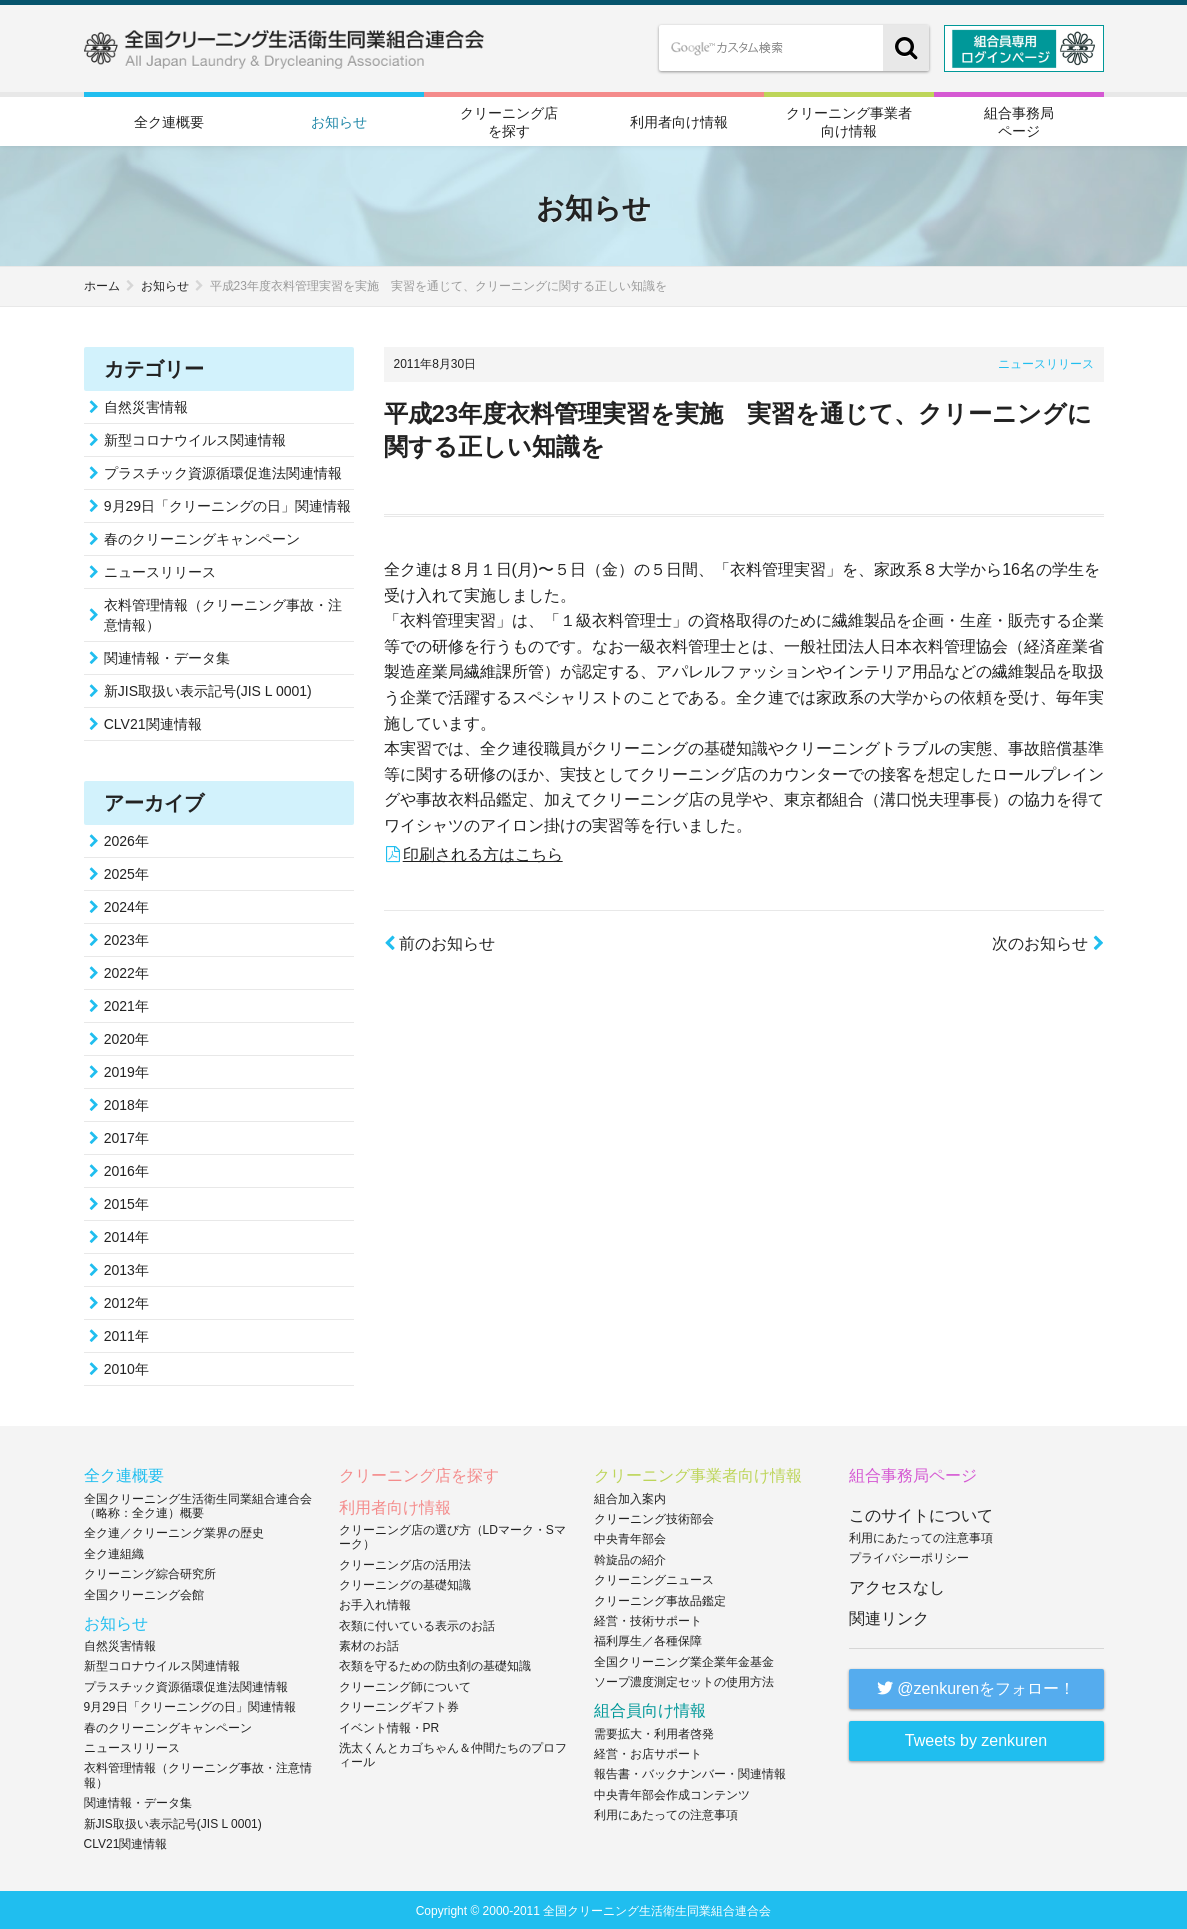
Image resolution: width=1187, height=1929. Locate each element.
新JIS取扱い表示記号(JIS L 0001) (208, 689)
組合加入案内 (630, 1496)
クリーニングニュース (654, 1578)
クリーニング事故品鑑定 (660, 1598)
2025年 (126, 872)
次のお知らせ (1047, 941)
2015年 (126, 1202)
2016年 (126, 1169)
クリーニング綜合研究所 (150, 1572)
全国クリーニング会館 (144, 1592)
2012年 (126, 1301)
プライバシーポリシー (909, 1556)
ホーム (102, 284)
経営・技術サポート (648, 1619)
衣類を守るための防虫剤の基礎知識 (435, 1664)
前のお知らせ (439, 941)
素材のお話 (369, 1644)
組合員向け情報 (650, 1708)
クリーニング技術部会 (654, 1517)
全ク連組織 (114, 1551)
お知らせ (339, 121)
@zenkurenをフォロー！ (976, 1686)
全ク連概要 (169, 121)
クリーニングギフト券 (399, 1705)
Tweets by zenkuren (976, 1738)
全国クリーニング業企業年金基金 (684, 1659)
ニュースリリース (1046, 362)
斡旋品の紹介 (630, 1557)
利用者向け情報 (679, 121)
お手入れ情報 (375, 1603)
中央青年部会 (630, 1537)
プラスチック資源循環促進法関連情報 (223, 471)
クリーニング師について (405, 1684)
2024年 (126, 905)
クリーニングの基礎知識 (405, 1583)
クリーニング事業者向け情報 (849, 120)
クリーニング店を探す (509, 120)
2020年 (126, 1037)
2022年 (126, 971)
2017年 (126, 1136)
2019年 (126, 1070)
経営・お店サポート (648, 1752)
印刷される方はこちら (483, 851)
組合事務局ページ (1019, 120)
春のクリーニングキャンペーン (202, 537)
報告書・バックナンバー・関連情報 (690, 1772)
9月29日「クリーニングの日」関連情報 (227, 504)
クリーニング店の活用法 (405, 1562)
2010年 (126, 1367)
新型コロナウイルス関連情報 (195, 438)
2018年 (126, 1103)
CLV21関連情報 (153, 722)
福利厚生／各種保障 (648, 1639)
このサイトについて (921, 1512)
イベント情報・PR (389, 1725)
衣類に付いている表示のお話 (417, 1623)
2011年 (126, 1334)
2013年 (126, 1268)
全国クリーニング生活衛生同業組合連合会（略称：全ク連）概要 (198, 1503)
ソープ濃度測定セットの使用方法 (684, 1680)
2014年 (126, 1235)
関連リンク (889, 1615)
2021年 (126, 1004)
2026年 (126, 839)
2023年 (126, 938)
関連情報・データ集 (167, 656)
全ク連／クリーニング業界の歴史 (174, 1531)
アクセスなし (897, 1584)
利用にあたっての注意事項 (666, 1813)
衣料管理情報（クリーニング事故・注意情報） (223, 613)
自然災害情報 (146, 405)
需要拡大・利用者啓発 (654, 1731)
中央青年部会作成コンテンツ (672, 1792)
